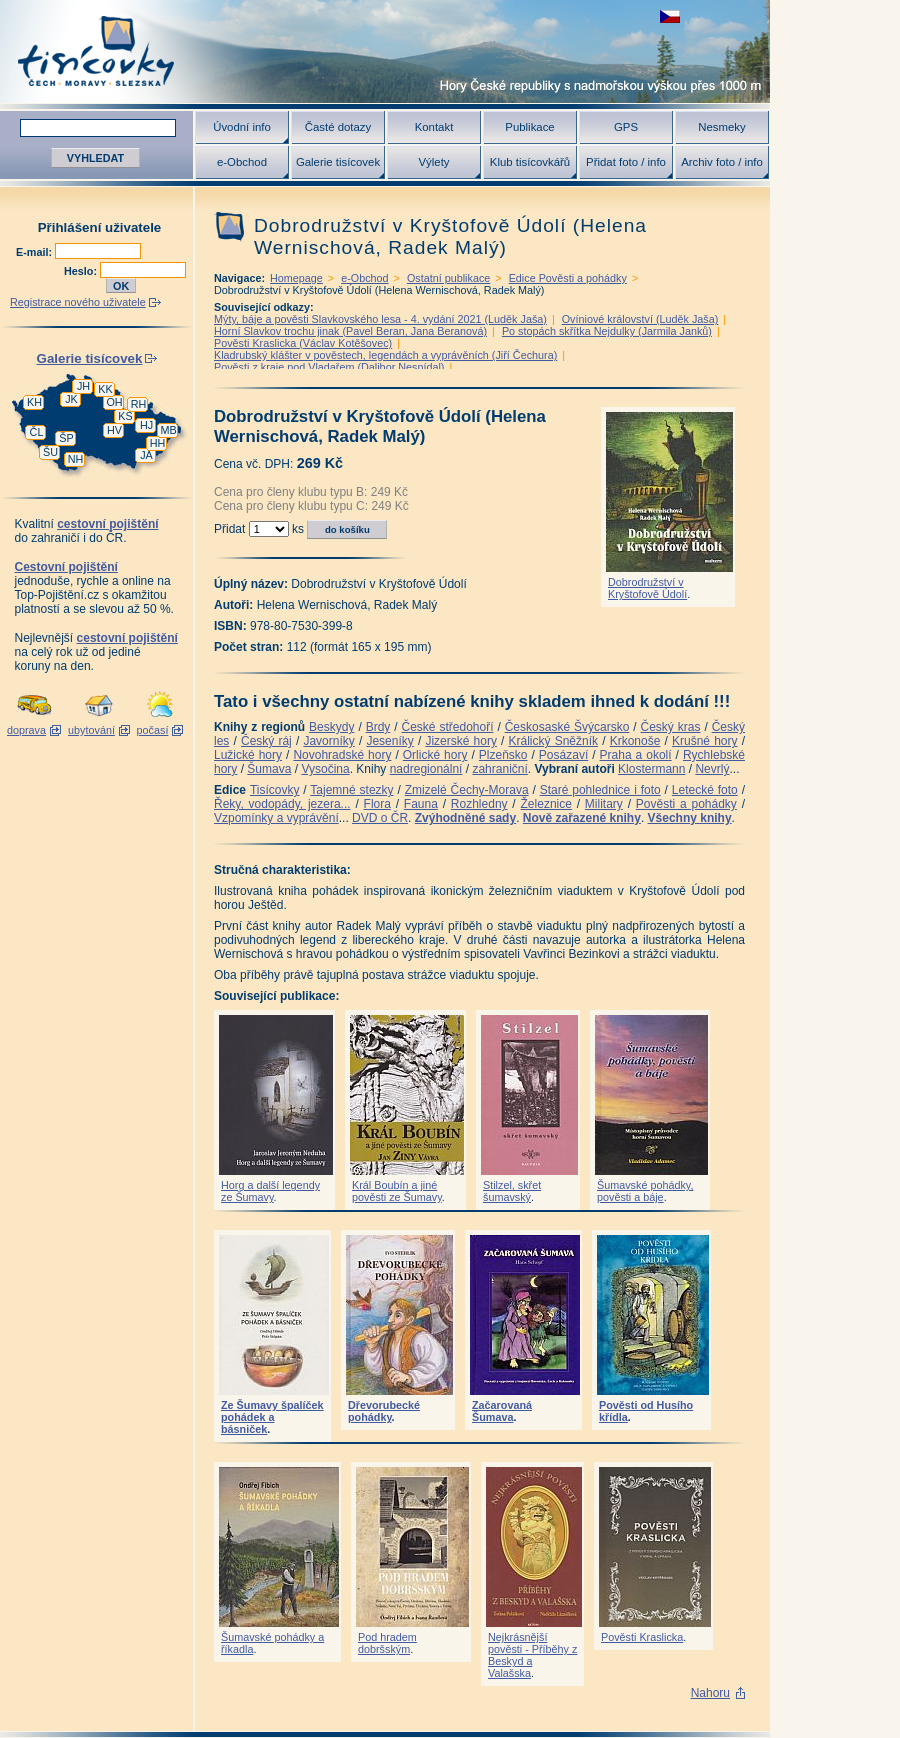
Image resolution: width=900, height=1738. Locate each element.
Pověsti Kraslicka (642, 1637)
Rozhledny (479, 804)
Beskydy (331, 727)
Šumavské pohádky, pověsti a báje (645, 1191)
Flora (377, 804)
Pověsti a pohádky (686, 804)
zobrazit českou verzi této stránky (670, 16)
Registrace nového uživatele (78, 302)
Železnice (546, 804)
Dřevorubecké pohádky (384, 1411)
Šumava (269, 769)
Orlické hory (435, 755)
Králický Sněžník (554, 741)
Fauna (421, 804)
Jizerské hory (461, 741)
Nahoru (710, 1693)
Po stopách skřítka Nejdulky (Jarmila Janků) (607, 331)
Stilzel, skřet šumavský (512, 1191)
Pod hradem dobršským (387, 1643)
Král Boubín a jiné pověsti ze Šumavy (397, 1191)
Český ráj (266, 741)
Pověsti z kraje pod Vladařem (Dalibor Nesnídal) (329, 367)
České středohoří (448, 727)
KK (105, 389)
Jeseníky (389, 741)
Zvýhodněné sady (465, 818)
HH (158, 443)
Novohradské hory (342, 755)
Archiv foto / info (722, 162)
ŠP (66, 438)
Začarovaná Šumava (502, 1411)
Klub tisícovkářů (530, 162)
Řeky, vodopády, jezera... (282, 804)
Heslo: (82, 271)
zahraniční (499, 769)
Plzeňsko (503, 755)
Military (604, 804)
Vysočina (325, 769)
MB (168, 430)
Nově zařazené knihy (582, 818)
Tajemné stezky (351, 790)
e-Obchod (242, 162)
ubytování (91, 730)
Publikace (529, 127)
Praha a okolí (636, 755)
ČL (37, 432)
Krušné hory (705, 741)
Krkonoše (635, 741)
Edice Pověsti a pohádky (568, 278)
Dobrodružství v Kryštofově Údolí (647, 588)
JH (83, 386)
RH (139, 404)
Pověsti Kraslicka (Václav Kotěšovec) (303, 343)
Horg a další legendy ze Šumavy (270, 1191)
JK (71, 399)
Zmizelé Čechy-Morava (467, 790)
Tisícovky (275, 790)
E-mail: (35, 252)
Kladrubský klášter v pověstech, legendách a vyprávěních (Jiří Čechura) (385, 355)
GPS (626, 127)
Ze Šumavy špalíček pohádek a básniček (272, 1417)
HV (114, 430)
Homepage (296, 278)
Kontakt (434, 127)
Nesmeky (721, 127)
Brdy (378, 727)
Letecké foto (705, 790)
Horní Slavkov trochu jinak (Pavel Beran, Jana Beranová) (350, 331)
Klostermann (651, 769)
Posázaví (563, 755)
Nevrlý (712, 769)
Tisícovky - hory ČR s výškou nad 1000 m (385, 51)
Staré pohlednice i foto (600, 790)
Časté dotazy (338, 127)
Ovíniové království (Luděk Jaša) (640, 319)
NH (76, 459)
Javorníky (328, 741)
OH (114, 402)
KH (34, 402)
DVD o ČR (380, 818)
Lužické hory (248, 755)
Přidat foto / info (626, 162)
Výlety (433, 162)
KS (125, 416)
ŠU (50, 452)
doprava (26, 730)
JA (146, 455)
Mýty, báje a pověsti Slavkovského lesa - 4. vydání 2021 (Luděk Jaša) (380, 319)
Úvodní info (242, 127)
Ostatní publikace (448, 278)
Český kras (671, 727)
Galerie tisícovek (338, 162)
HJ (146, 425)
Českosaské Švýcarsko (567, 727)
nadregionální (426, 769)
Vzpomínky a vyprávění (276, 818)
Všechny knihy (690, 818)
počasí (153, 730)
